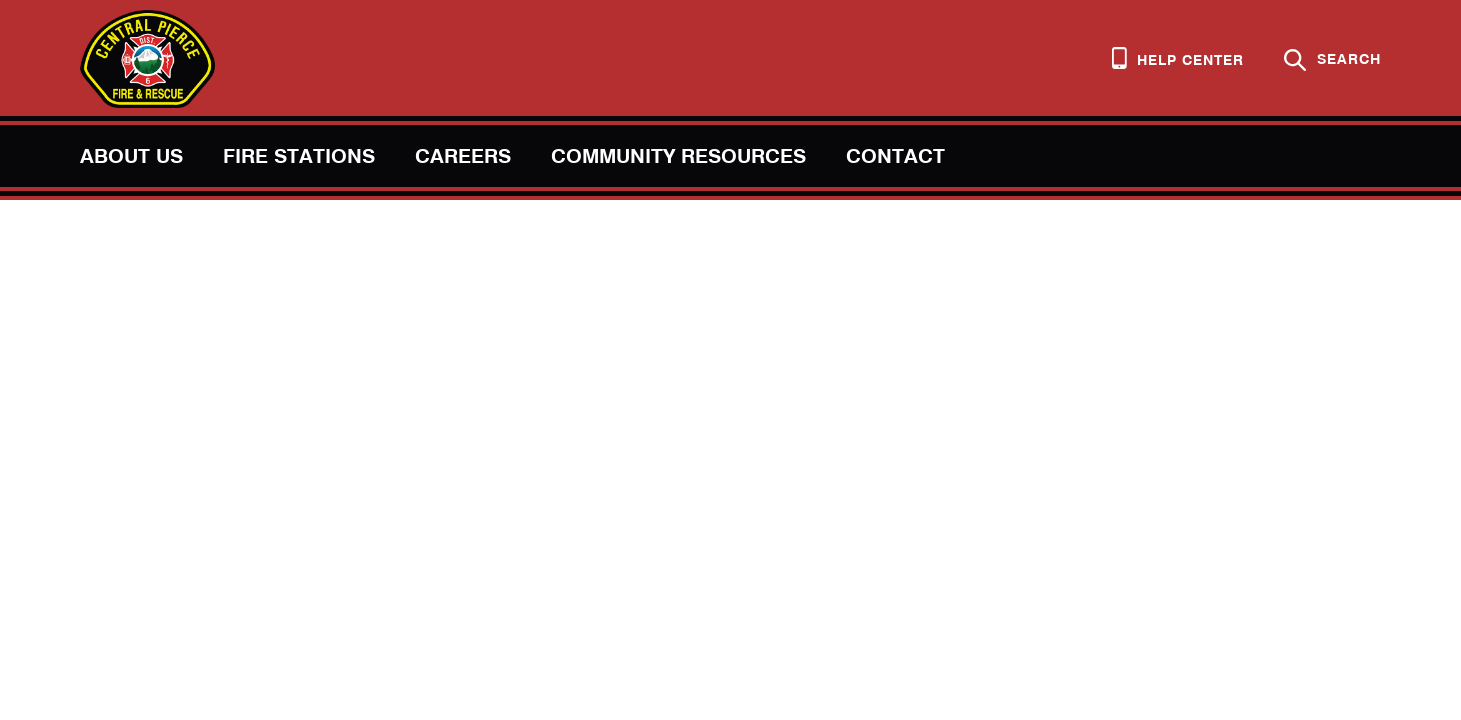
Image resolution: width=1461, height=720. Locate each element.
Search (1332, 60)
